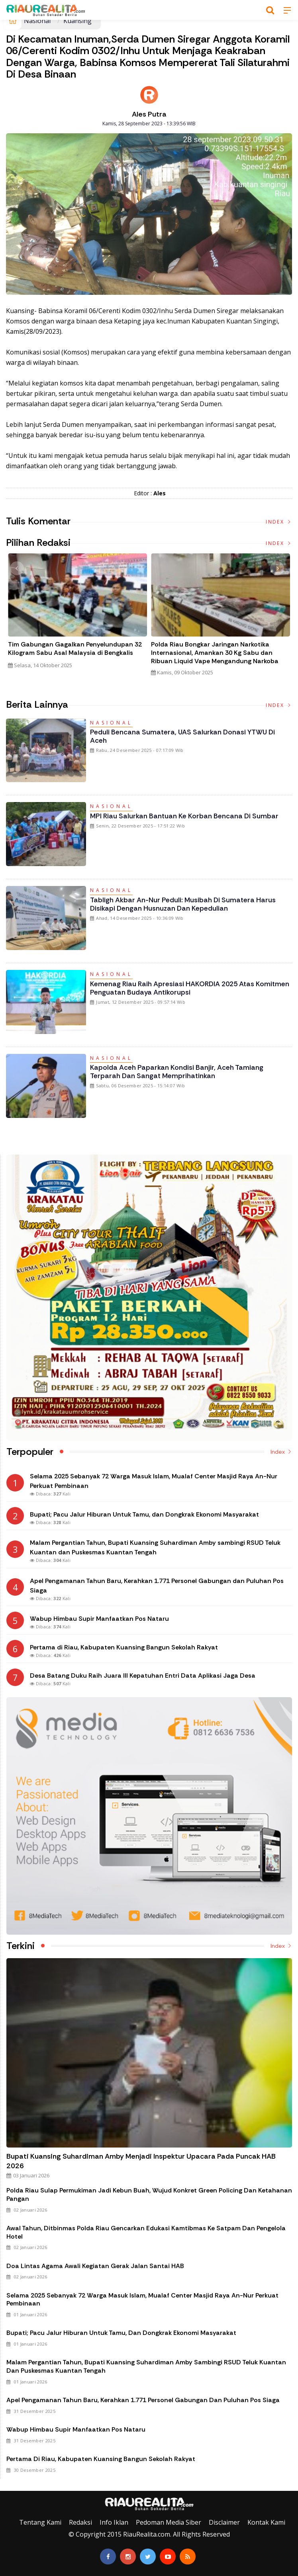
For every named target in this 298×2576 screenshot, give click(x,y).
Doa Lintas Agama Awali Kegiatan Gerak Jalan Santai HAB (95, 2266)
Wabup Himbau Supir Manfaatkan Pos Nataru (75, 2429)
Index (279, 521)
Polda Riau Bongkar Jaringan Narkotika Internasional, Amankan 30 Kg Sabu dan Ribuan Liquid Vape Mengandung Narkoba (214, 653)
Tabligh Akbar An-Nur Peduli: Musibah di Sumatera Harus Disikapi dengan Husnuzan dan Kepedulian (183, 904)
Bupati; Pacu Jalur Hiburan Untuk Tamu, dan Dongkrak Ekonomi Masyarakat (121, 2333)
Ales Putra (149, 114)
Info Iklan (114, 2522)
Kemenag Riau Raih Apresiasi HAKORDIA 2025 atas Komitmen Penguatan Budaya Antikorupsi (189, 988)
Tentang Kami (40, 2522)
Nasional (37, 20)
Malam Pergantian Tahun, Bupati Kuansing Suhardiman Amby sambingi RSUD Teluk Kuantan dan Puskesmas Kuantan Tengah (146, 2366)
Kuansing (77, 20)
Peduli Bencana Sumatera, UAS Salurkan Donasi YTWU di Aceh (182, 736)
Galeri (9, 2484)
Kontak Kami (266, 2522)
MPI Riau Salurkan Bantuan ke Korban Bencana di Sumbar (184, 816)
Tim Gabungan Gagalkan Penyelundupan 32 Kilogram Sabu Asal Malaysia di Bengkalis (75, 649)
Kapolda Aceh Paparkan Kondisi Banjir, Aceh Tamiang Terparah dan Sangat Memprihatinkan (176, 1071)
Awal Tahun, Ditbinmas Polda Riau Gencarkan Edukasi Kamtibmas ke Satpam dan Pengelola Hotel (146, 2232)
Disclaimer (224, 2522)
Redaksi (80, 2522)
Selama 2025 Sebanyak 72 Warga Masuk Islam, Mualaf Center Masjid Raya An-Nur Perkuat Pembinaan (142, 2299)
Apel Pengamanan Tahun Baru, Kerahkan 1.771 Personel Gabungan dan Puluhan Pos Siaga (143, 2400)
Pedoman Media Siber (168, 2522)
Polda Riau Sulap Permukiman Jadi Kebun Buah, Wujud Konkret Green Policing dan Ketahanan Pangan (149, 2194)
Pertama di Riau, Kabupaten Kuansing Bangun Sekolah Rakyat (100, 2459)
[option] (77, 614)
